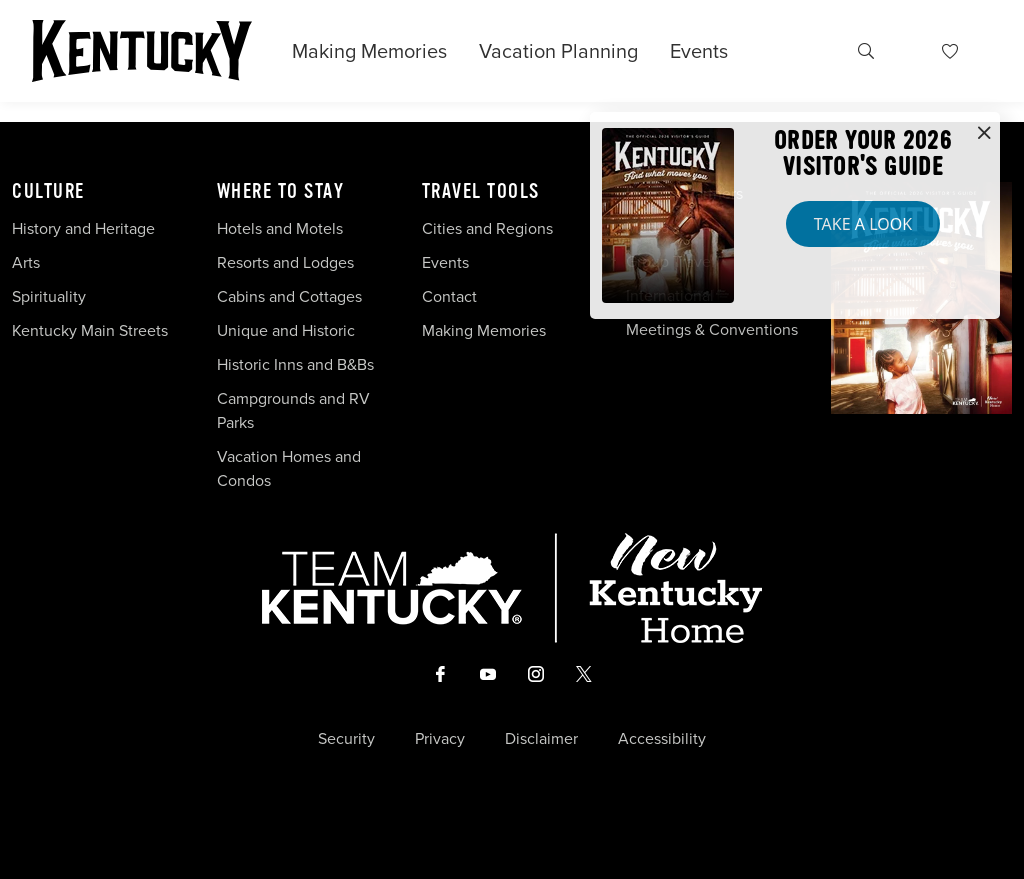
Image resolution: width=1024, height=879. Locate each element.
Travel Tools (481, 192)
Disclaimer (541, 739)
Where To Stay (281, 192)
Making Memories (369, 51)
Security (346, 739)
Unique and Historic (286, 330)
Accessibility (662, 739)
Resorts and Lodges (285, 262)
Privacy (440, 739)
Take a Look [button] (863, 224)
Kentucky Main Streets (90, 330)
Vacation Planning (558, 51)
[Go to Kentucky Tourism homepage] (142, 51)
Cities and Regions (487, 228)
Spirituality (51, 296)
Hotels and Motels (280, 228)
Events (699, 51)
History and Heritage (85, 228)
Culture (48, 192)
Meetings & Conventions (712, 329)
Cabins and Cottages (289, 296)
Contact (449, 296)
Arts (26, 262)
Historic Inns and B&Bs (295, 364)
